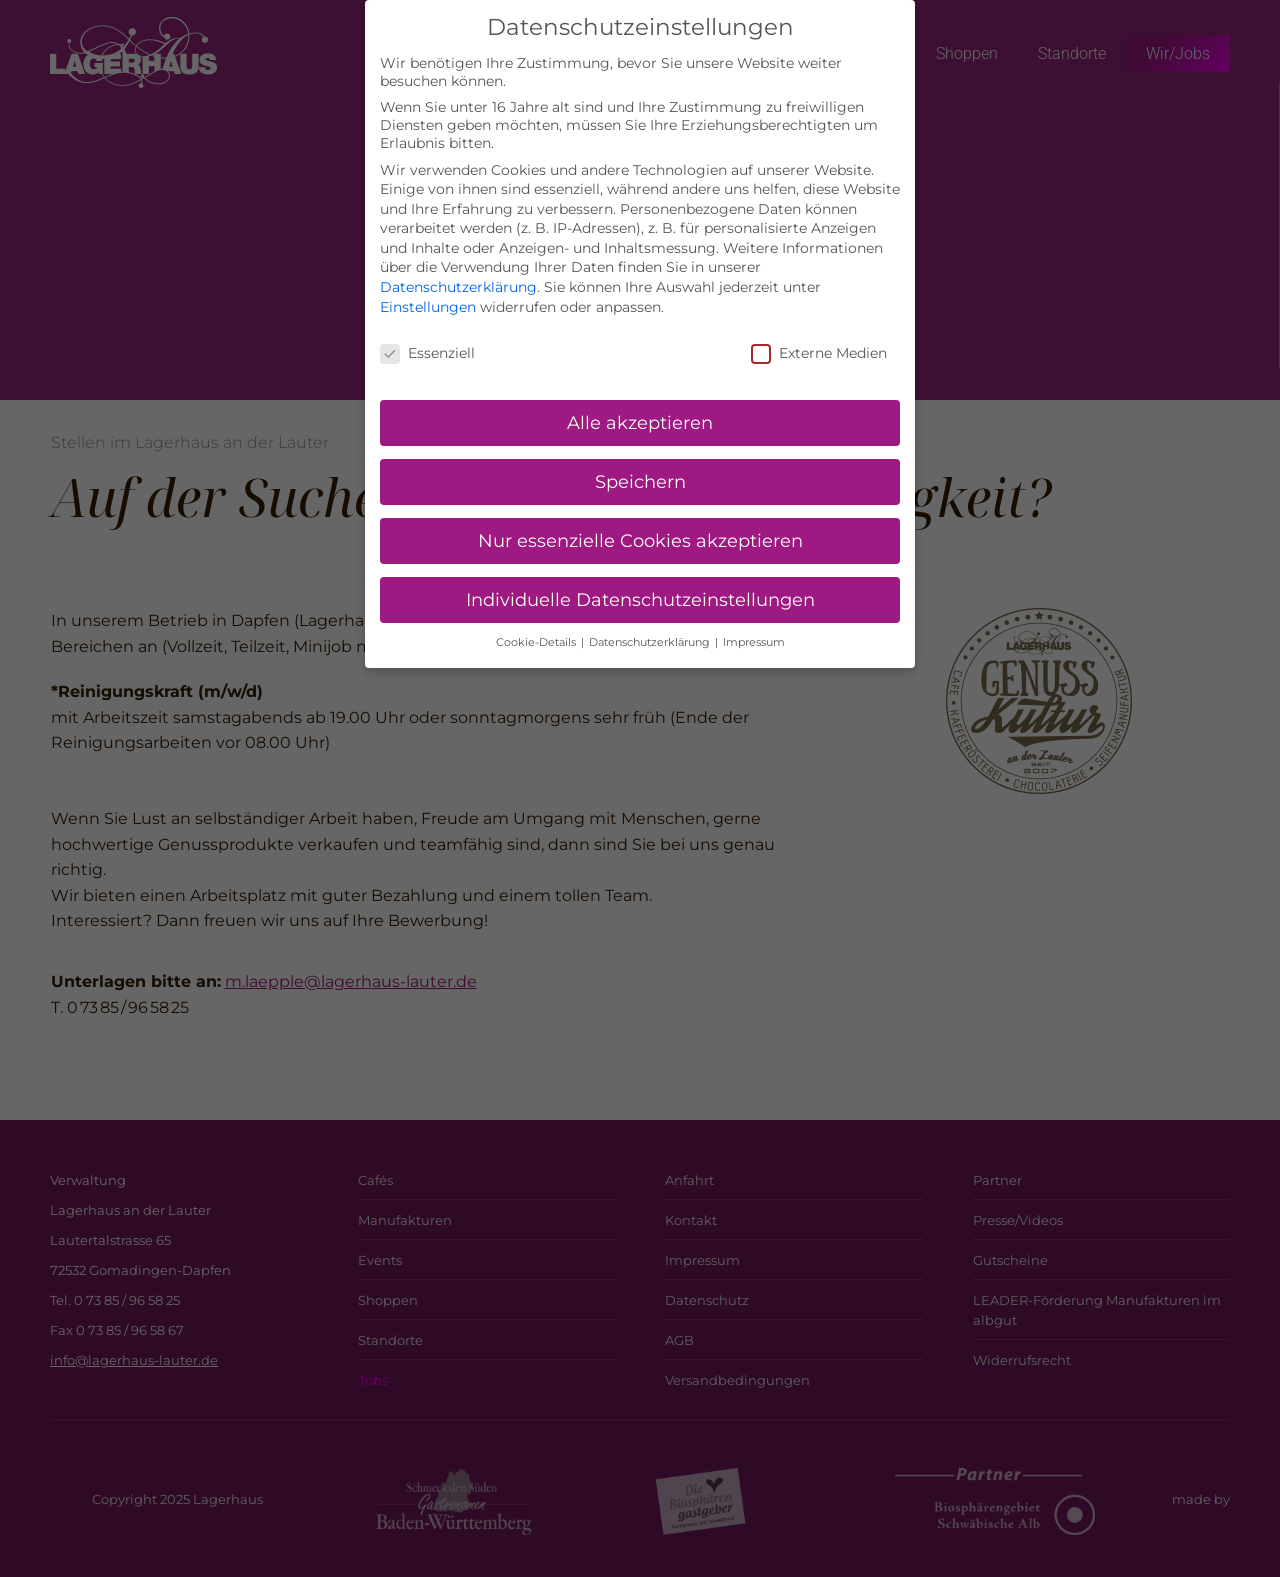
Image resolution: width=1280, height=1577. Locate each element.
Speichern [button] (640, 462)
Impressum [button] (754, 623)
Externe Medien (819, 333)
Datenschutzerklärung (458, 268)
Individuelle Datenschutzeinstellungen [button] (640, 580)
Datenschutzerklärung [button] (651, 623)
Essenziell (427, 333)
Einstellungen (428, 287)
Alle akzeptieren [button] (640, 403)
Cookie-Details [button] (537, 623)
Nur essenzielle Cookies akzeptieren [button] (640, 521)
